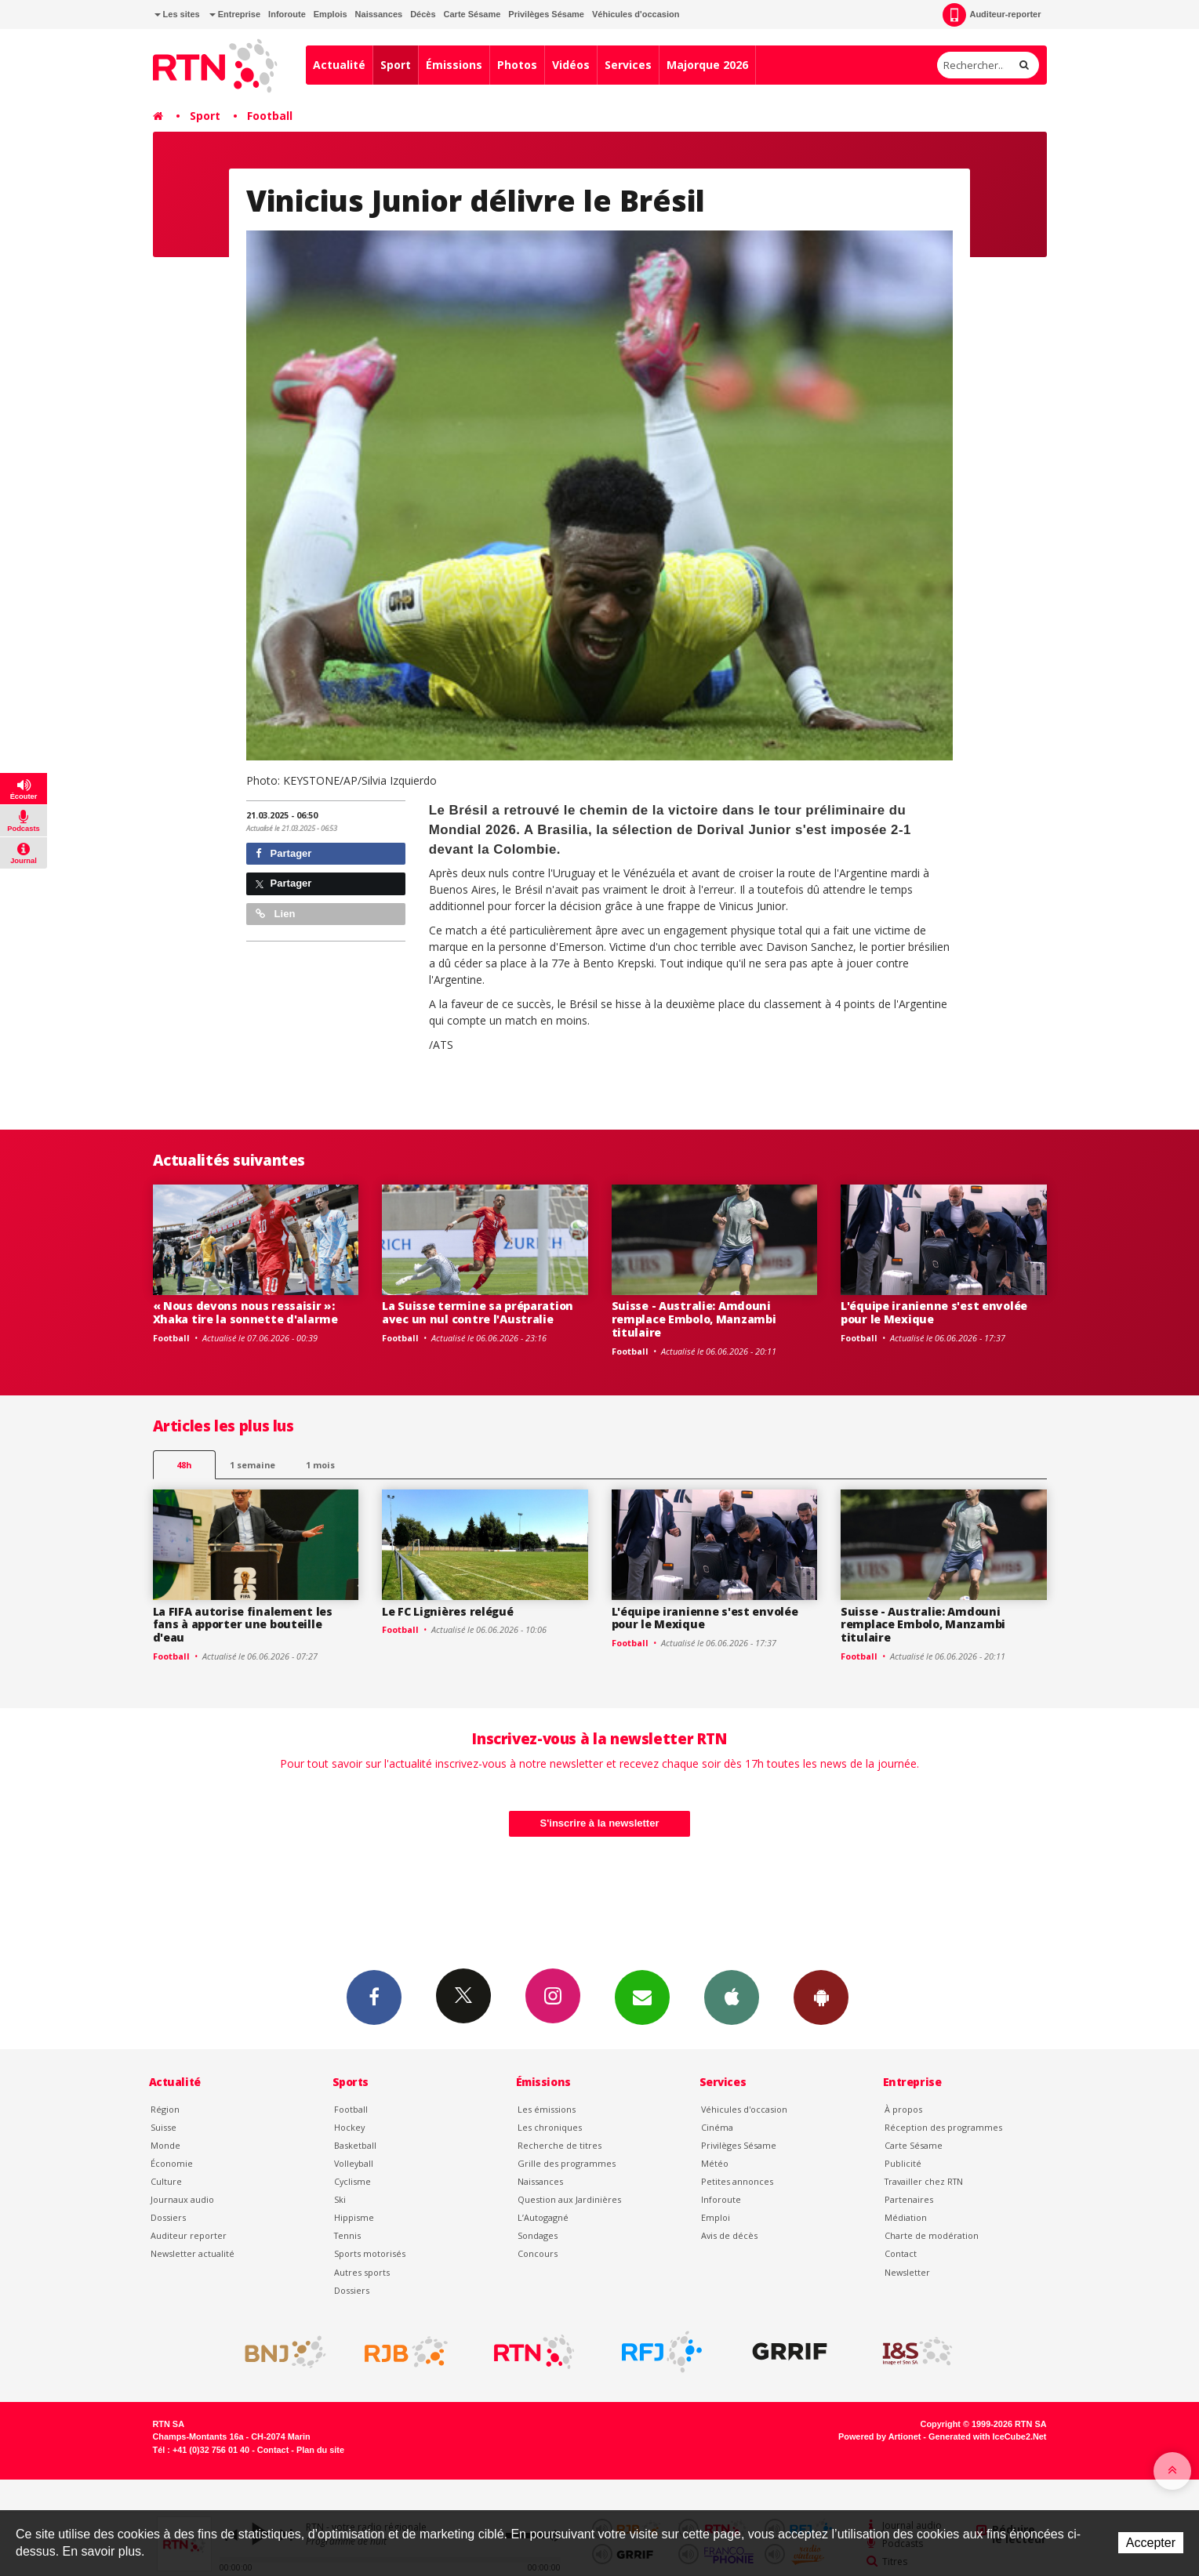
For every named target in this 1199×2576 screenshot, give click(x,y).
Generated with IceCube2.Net (987, 2436)
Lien (275, 914)
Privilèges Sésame (546, 14)
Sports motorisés (369, 2253)
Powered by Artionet (879, 2436)
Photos (517, 64)
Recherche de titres (559, 2145)
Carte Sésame (472, 14)
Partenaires (909, 2199)
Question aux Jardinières (569, 2199)
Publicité (903, 2163)
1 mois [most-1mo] (320, 1465)
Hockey (349, 2127)
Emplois (330, 14)
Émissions (454, 64)
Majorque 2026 (707, 64)
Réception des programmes (943, 2127)
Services (628, 64)
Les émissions (547, 2109)
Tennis (347, 2235)
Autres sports (362, 2272)
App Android (821, 1996)
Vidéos (571, 64)
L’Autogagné (543, 2217)
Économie (172, 2163)
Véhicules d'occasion (635, 14)
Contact (901, 2253)
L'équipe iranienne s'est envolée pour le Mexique (934, 1312)
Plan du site (320, 2449)
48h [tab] (183, 1465)
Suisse (163, 2127)
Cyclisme (352, 2181)
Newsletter (907, 2272)
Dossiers (168, 2217)
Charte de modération (932, 2235)
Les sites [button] (177, 14)
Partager (283, 853)
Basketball (355, 2145)
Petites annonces (737, 2181)
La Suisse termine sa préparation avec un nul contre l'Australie (477, 1312)
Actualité (339, 64)
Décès (422, 14)
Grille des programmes (567, 2163)
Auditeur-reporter (992, 15)
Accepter (1150, 2542)
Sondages (538, 2235)
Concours (538, 2253)
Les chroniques (550, 2127)
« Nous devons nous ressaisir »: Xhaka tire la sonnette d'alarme (245, 1312)
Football (269, 115)
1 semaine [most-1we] (252, 1465)
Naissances (379, 14)
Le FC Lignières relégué (448, 1611)
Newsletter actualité (192, 2253)
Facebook (374, 1996)
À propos (903, 2109)
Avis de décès (729, 2235)
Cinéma (717, 2127)
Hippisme (354, 2217)
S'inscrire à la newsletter (599, 1823)
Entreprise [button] (234, 14)
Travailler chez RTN (924, 2181)
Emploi (715, 2217)
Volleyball (353, 2163)
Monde (165, 2145)
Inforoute (287, 14)
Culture (166, 2181)
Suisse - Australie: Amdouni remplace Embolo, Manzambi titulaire (694, 1319)
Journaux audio (182, 2199)
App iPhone (731, 1996)
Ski (340, 2199)
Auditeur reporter (189, 2235)
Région (165, 2109)
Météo (714, 2163)
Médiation (906, 2217)
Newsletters (642, 1996)
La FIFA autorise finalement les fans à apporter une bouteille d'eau (242, 1624)
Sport (395, 64)
